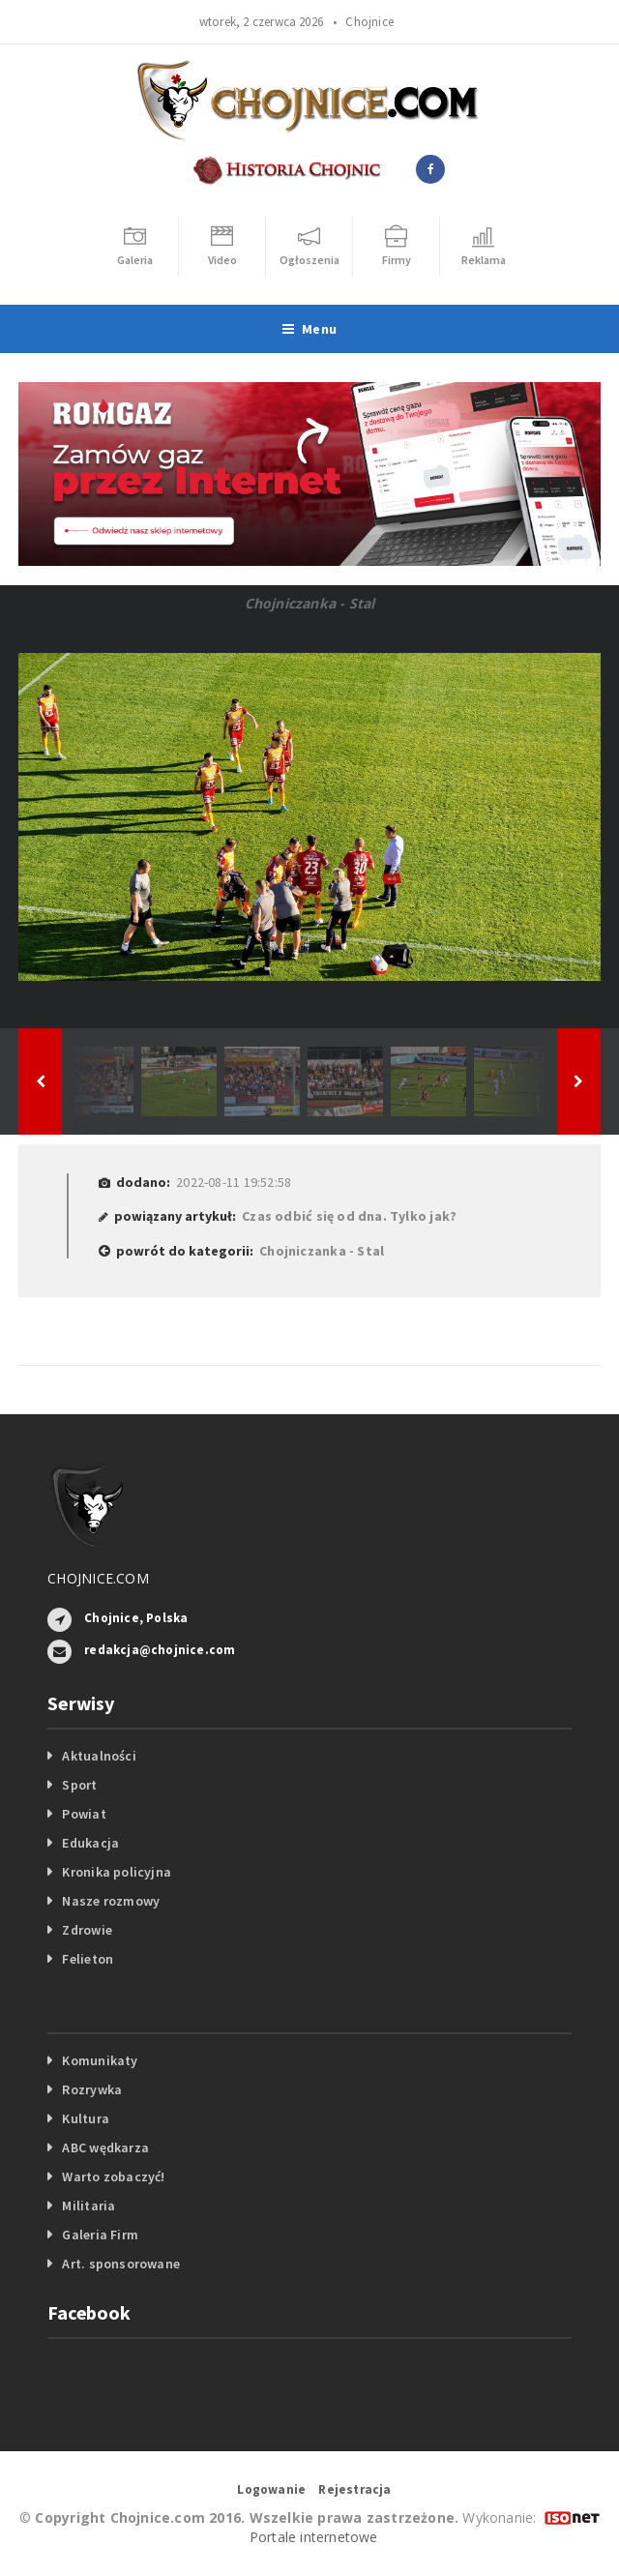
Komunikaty (99, 2060)
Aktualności (98, 1755)
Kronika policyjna (116, 1871)
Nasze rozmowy (111, 1901)
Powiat (83, 1813)
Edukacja (90, 1842)
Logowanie (271, 2489)
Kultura (85, 2118)
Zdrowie (86, 1930)
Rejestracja (354, 2489)
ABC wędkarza (105, 2147)
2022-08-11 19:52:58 (233, 1182)
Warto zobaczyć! (113, 2176)
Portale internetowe (314, 2537)
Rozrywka (92, 2089)
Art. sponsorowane (121, 2263)
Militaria (88, 2205)
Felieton (87, 1959)
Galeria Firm (100, 2234)
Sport (79, 1784)
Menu (309, 329)
